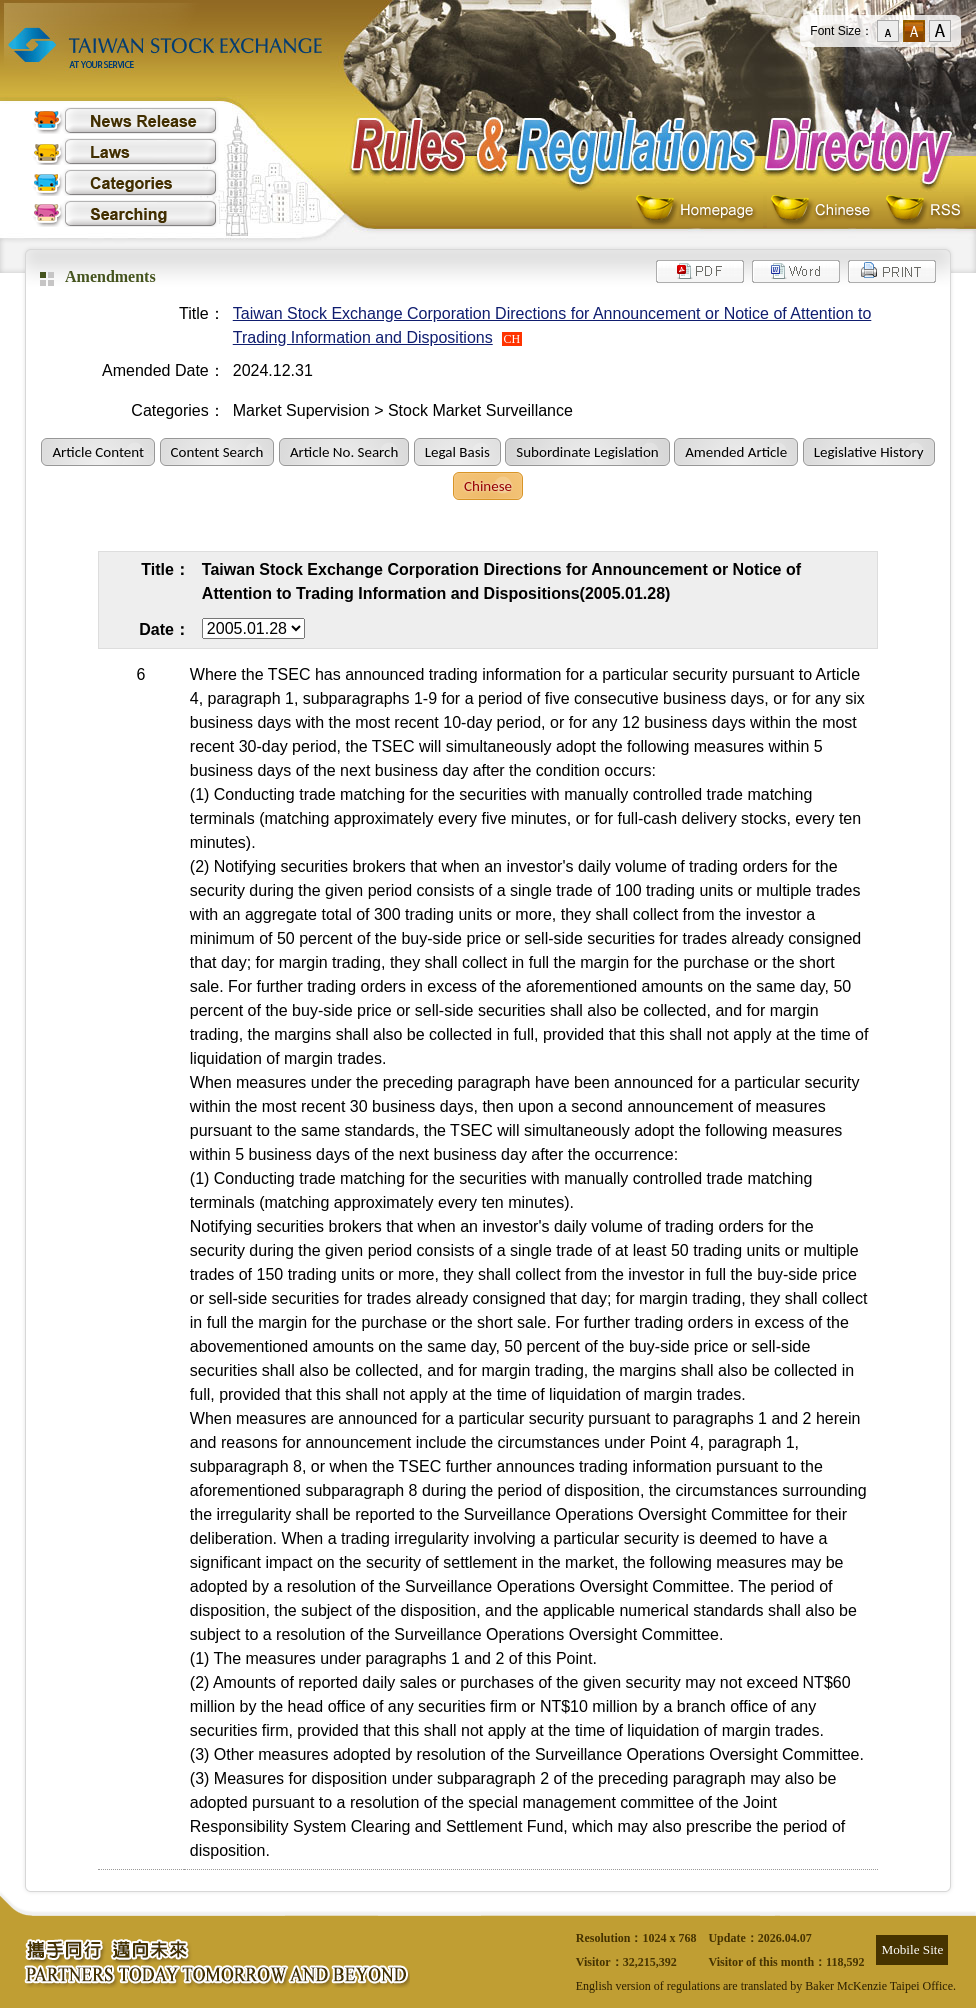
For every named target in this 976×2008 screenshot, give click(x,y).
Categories (125, 182)
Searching (125, 213)
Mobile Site (912, 1949)
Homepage (699, 210)
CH (512, 339)
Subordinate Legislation (587, 452)
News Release (125, 120)
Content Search (217, 452)
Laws (125, 151)
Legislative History (869, 452)
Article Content (98, 452)
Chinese (824, 210)
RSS (923, 210)
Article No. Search (344, 452)
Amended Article (736, 452)
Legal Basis (457, 452)
